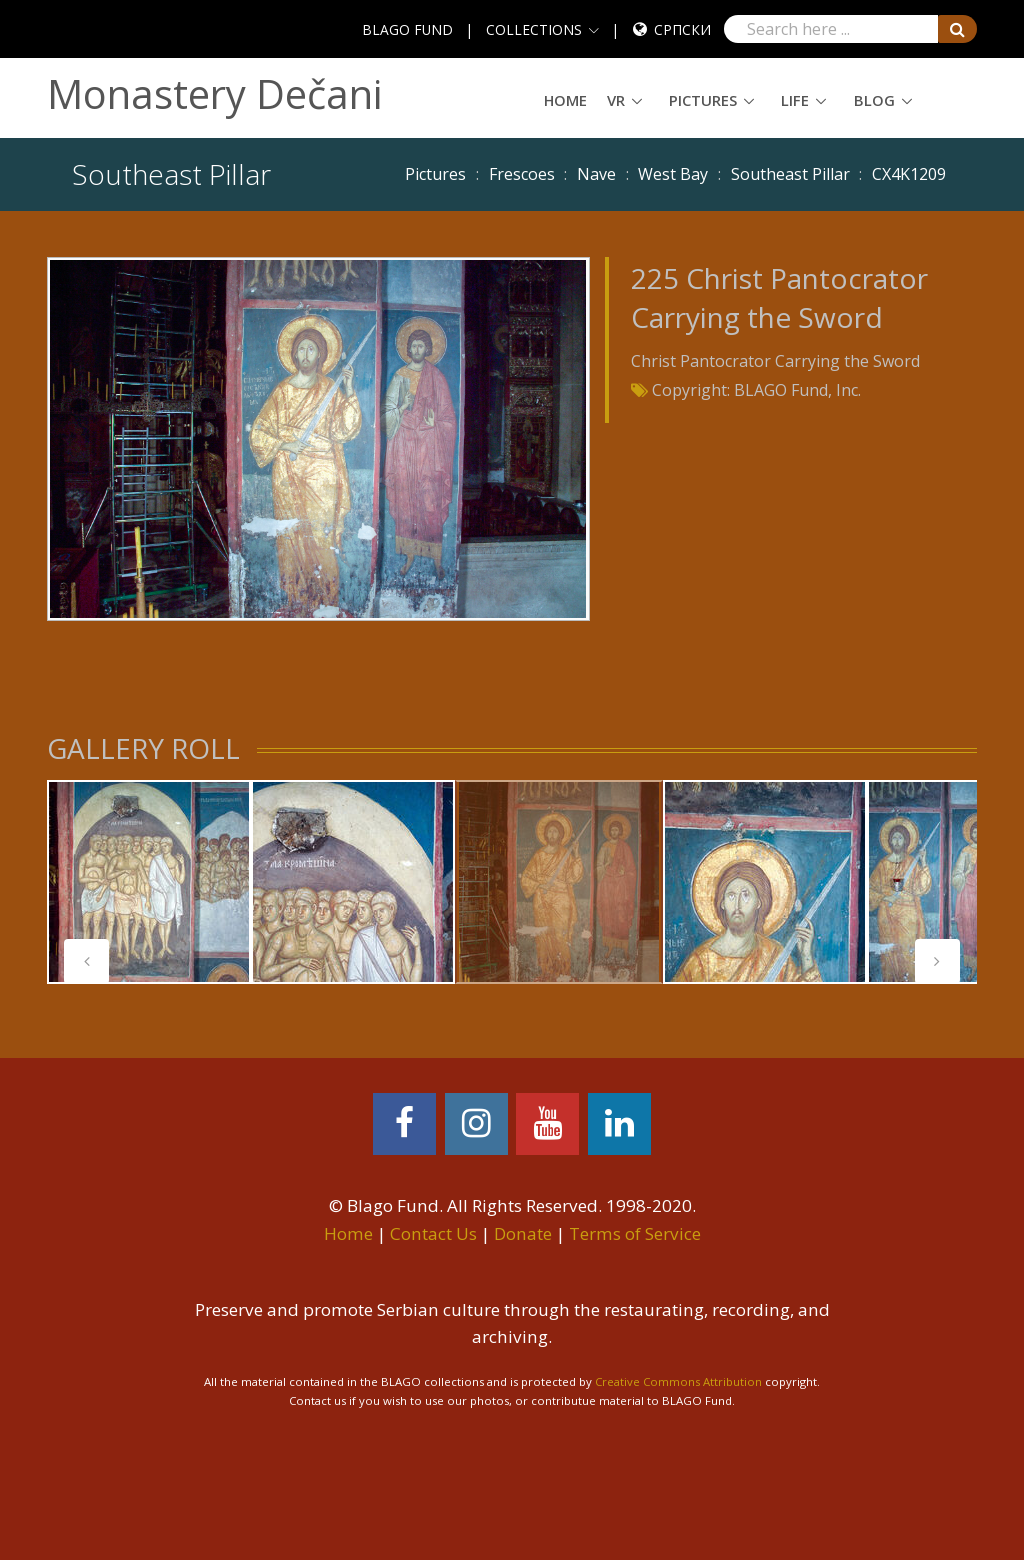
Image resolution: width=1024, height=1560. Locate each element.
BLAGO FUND (407, 29)
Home (565, 100)
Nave (596, 174)
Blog (874, 100)
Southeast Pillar (790, 174)
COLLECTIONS (534, 29)
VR (616, 100)
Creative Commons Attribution (678, 1381)
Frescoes (522, 174)
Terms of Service (635, 1233)
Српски (682, 29)
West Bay (673, 174)
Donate (523, 1233)
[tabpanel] (149, 882)
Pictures (703, 100)
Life (795, 100)
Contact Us (433, 1233)
